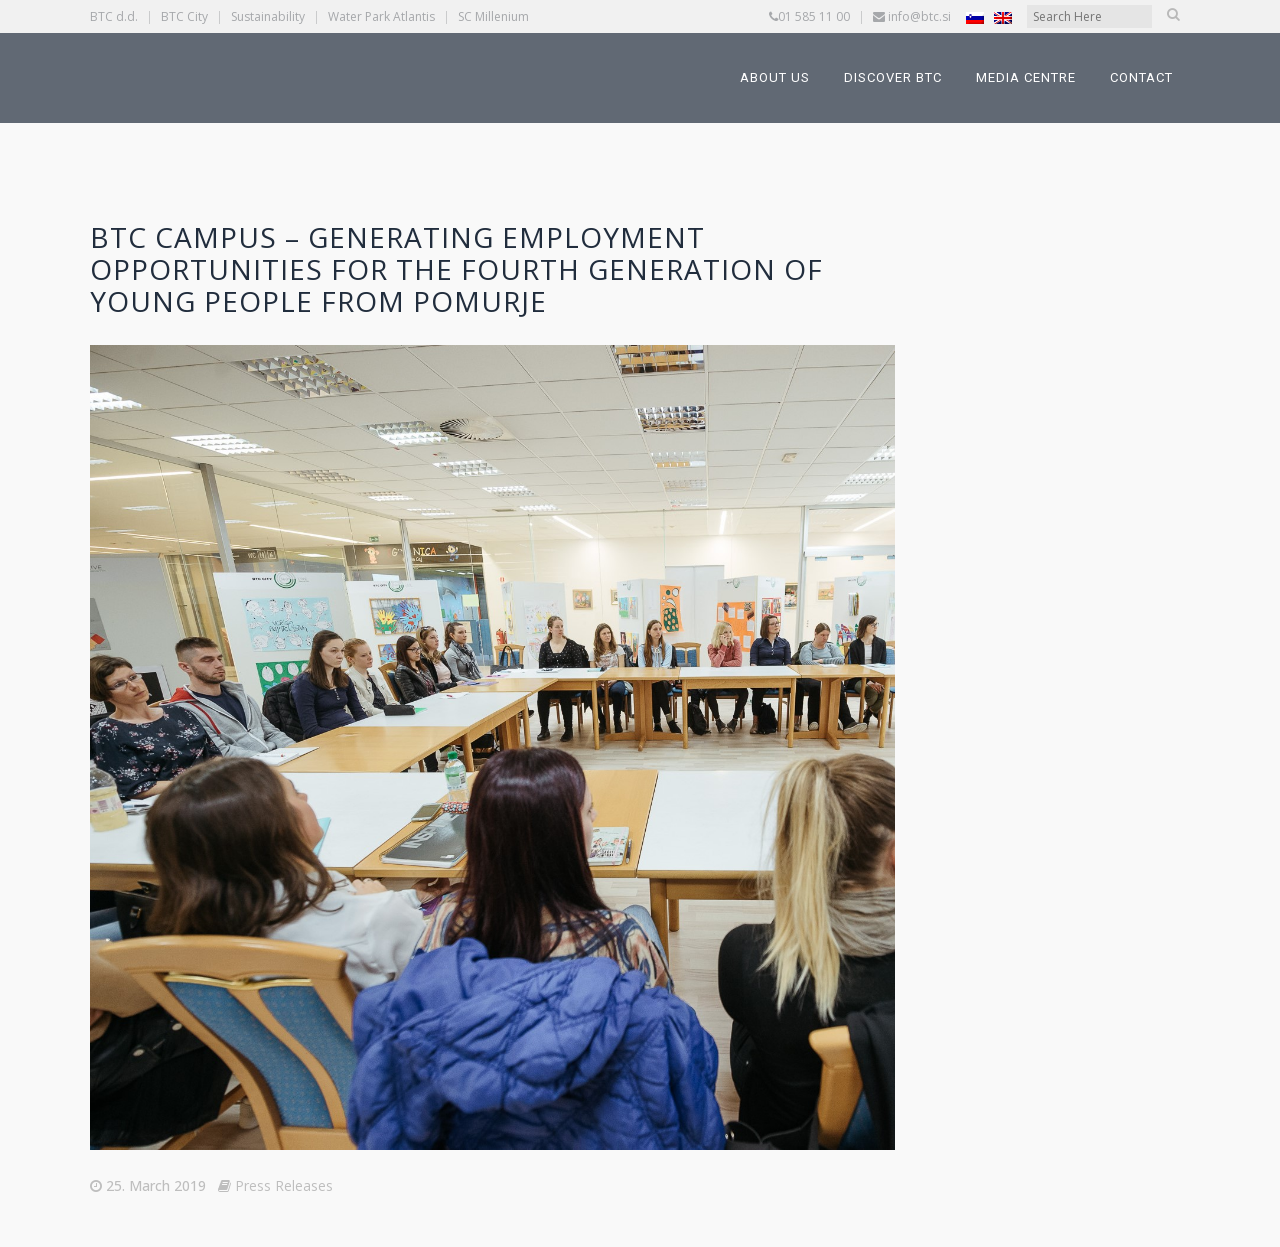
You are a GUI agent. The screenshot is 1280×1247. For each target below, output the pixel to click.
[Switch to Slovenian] (975, 17)
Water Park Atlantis (381, 16)
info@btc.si (919, 16)
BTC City (184, 16)
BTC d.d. (114, 16)
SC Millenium (493, 16)
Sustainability (268, 16)
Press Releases (284, 1185)
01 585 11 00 (814, 16)
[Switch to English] (1003, 17)
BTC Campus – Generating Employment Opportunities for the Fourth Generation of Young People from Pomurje (456, 269)
